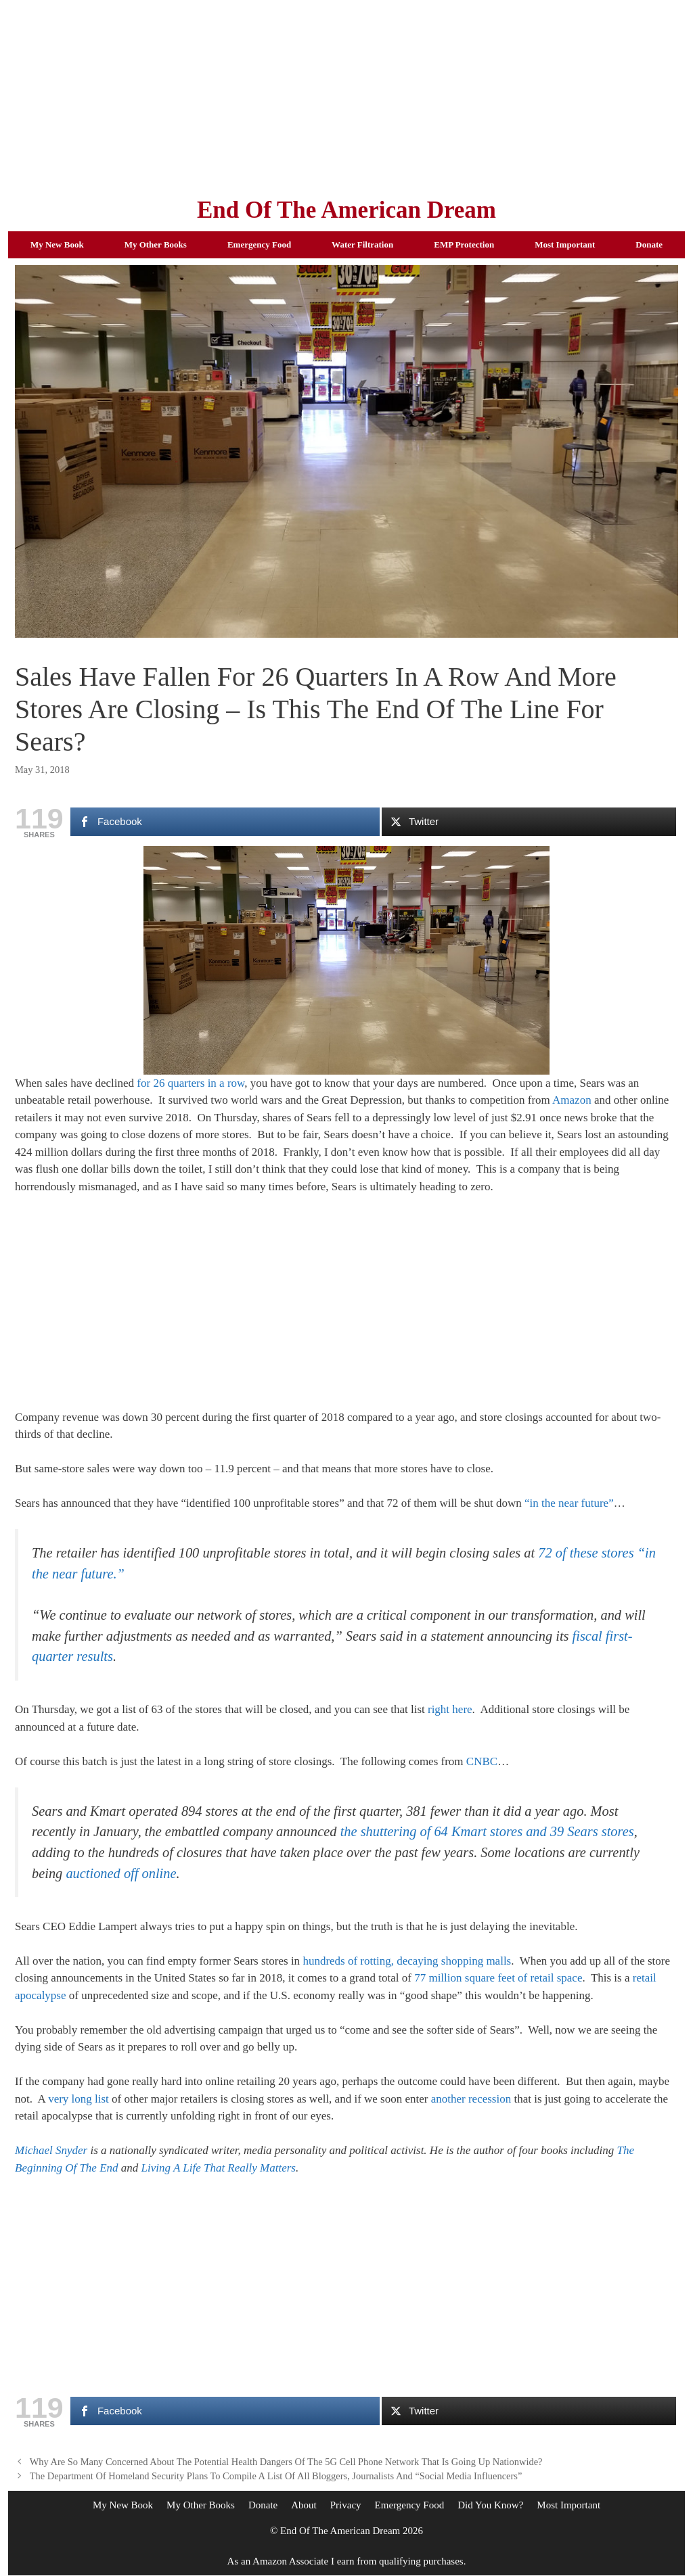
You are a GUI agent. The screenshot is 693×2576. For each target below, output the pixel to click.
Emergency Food (259, 244)
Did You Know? (490, 2505)
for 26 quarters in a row (190, 1083)
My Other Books (156, 244)
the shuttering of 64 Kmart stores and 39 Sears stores (487, 1831)
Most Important (565, 244)
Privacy (345, 2505)
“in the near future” (569, 1503)
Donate (649, 244)
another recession (471, 2098)
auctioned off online (121, 1873)
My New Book (57, 244)
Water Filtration (362, 244)
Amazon (571, 1100)
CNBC (481, 1761)
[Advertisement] (346, 94)
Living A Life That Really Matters (218, 2167)
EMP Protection (464, 244)
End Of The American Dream (346, 210)
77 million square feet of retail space (498, 1977)
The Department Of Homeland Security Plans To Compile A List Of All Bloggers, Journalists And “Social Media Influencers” (276, 2475)
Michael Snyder (51, 2150)
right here (450, 1709)
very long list (78, 2098)
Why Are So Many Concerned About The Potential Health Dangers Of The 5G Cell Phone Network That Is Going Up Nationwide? (286, 2461)
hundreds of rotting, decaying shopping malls (407, 1960)
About (304, 2505)
